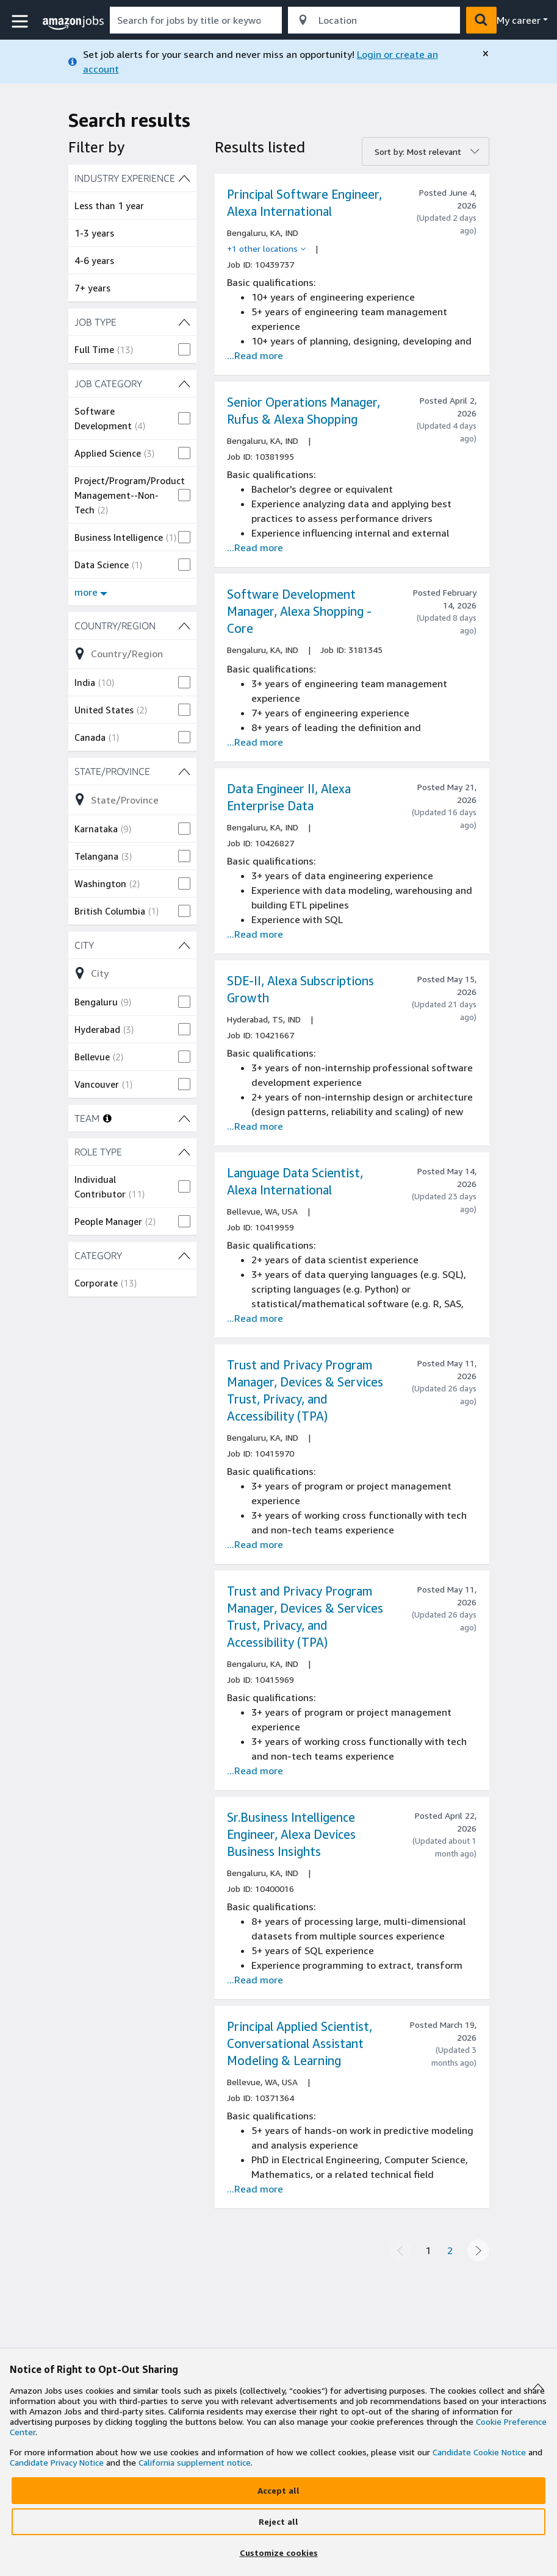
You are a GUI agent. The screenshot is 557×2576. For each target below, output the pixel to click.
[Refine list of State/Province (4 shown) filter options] (132, 799)
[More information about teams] (107, 1118)
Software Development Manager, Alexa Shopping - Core (299, 611)
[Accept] (278, 2490)
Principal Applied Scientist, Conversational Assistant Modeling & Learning (299, 2043)
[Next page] (478, 2250)
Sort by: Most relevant (418, 151)
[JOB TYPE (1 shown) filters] (132, 322)
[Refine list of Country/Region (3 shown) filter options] (132, 653)
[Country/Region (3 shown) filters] (132, 625)
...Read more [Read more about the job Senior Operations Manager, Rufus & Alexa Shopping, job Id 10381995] (255, 547)
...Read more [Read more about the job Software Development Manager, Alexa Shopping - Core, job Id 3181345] (255, 742)
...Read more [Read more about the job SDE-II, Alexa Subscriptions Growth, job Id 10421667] (255, 1126)
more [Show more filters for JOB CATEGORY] (90, 592)
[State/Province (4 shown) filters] (132, 771)
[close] (485, 54)
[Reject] (278, 2521)
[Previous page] (400, 2250)
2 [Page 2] (450, 2250)
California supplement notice (194, 2462)
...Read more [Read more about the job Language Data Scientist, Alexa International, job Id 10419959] (255, 1318)
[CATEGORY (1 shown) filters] (132, 1255)
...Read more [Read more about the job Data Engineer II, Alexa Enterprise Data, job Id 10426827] (255, 934)
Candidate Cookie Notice (479, 2452)
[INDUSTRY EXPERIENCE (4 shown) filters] (132, 178)
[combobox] (196, 20)
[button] (21, 21)
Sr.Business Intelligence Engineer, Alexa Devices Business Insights (291, 1834)
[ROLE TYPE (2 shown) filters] (132, 1151)
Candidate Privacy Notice (57, 2462)
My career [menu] (519, 20)
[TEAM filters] (184, 1118)
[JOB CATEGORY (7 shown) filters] (132, 383)
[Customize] (278, 2552)
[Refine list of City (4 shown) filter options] (132, 973)
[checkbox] (132, 349)
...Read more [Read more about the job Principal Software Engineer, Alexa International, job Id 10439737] (255, 355)
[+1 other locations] (266, 248)
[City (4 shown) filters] (132, 945)
